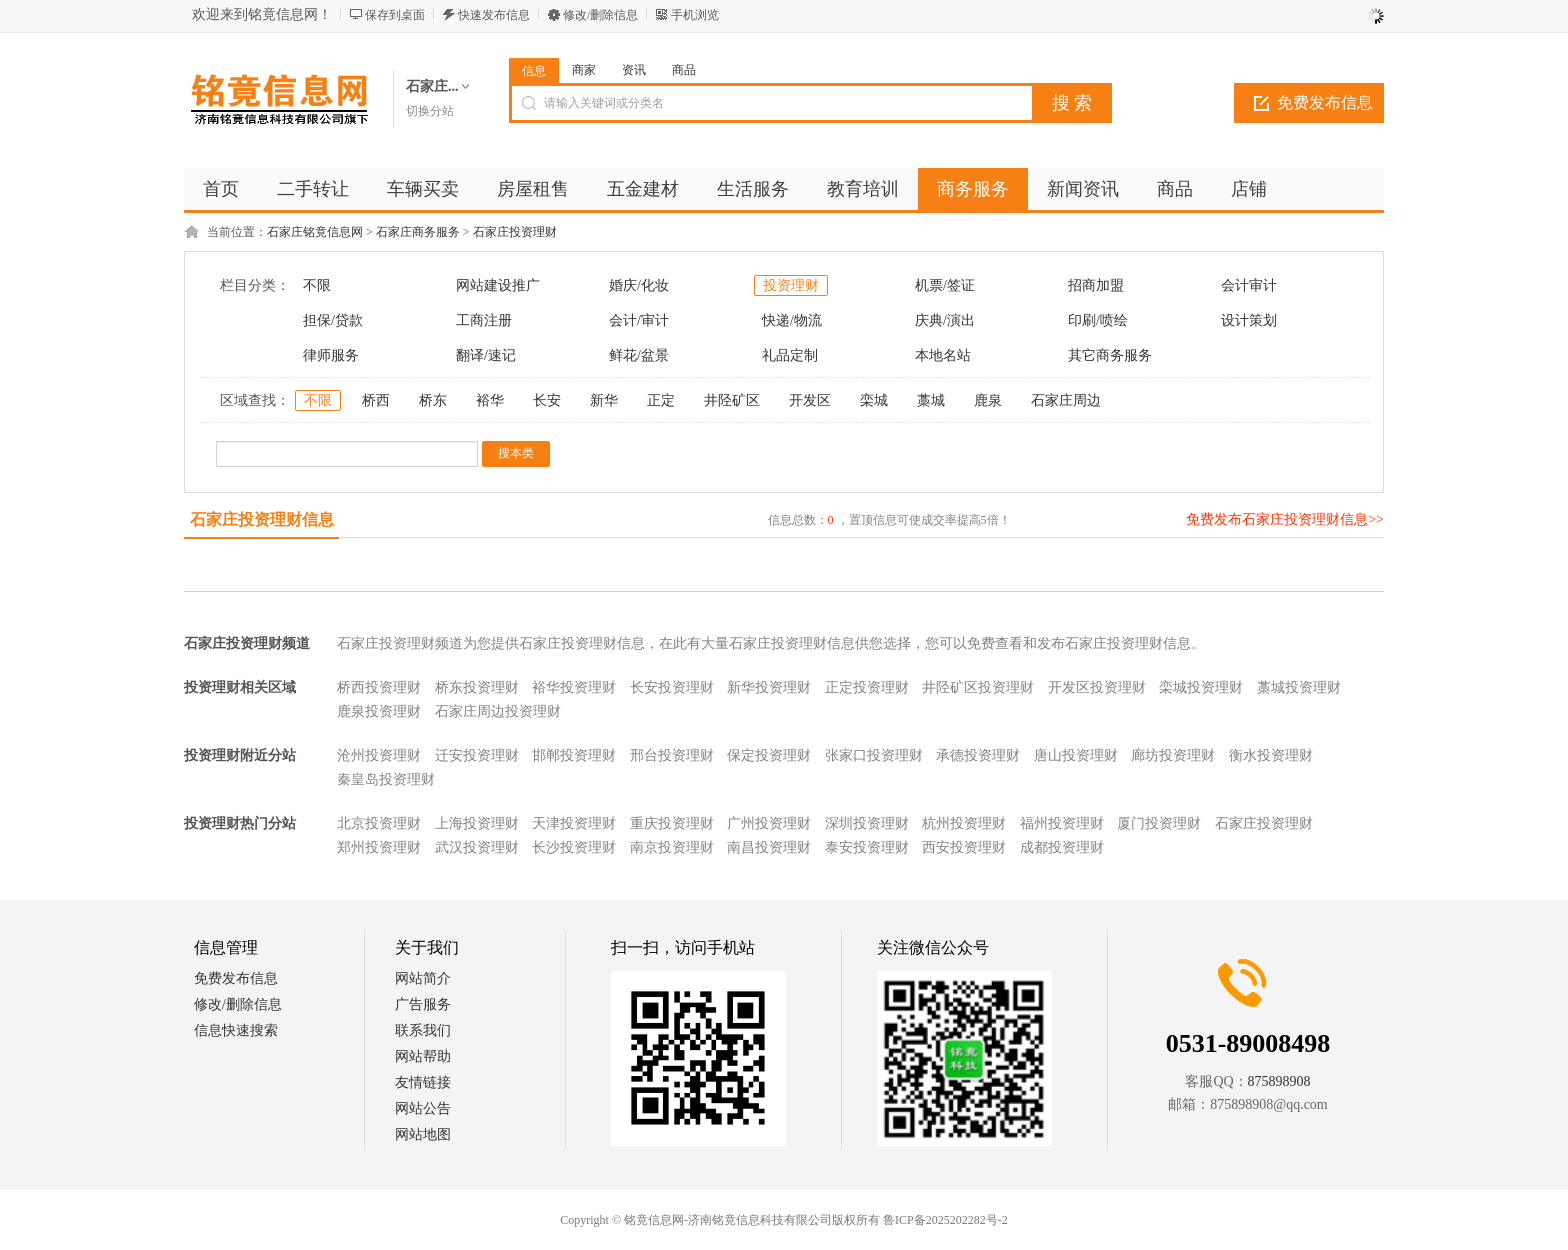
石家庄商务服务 (418, 232)
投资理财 (791, 285)
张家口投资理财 (874, 755)
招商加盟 (1096, 285)
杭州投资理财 (964, 823)
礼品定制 (790, 355)
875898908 (1279, 1081)
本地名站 (943, 355)
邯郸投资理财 (574, 755)
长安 (547, 400)
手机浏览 (695, 15)
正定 (661, 400)
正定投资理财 (867, 687)
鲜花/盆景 (639, 355)
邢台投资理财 (672, 755)
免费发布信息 (1325, 102)
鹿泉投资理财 (379, 711)
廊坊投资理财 (1173, 755)
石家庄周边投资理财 (498, 711)
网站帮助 (423, 1056)
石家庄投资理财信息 (262, 519)
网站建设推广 (498, 285)
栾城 (874, 400)
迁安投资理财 (477, 755)
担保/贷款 (333, 320)
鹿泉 (988, 400)
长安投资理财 (672, 687)
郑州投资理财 (379, 847)
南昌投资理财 (769, 847)
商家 (584, 70)
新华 (604, 400)
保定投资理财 (769, 755)
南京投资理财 (672, 847)
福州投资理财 (1062, 823)
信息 (534, 71)
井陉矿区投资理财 (978, 687)
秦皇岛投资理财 (386, 779)
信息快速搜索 (236, 1030)
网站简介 (423, 978)
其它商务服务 (1110, 355)
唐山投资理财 (1076, 755)
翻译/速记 (486, 355)
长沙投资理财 (574, 847)
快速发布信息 (494, 15)
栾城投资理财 (1201, 687)
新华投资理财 (769, 687)
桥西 (376, 400)
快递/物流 (792, 320)
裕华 (490, 400)
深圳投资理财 (867, 823)
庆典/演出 (945, 320)
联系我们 (423, 1030)
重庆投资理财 (672, 823)
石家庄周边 (1066, 400)
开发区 (810, 400)
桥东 (433, 400)
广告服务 (423, 1004)
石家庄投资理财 (515, 232)
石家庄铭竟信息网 (315, 232)
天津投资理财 (574, 823)
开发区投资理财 (1097, 687)
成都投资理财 (1062, 847)
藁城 (931, 400)
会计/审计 (639, 320)
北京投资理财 (379, 823)
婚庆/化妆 (639, 285)
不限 (317, 285)
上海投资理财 (477, 823)
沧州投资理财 (379, 755)
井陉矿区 (732, 400)
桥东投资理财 (477, 687)
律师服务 (331, 355)
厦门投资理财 (1159, 823)
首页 (221, 189)
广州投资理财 (769, 823)
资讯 (634, 70)
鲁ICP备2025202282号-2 (945, 1220)
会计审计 (1249, 285)
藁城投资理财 (1299, 687)
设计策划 (1249, 320)
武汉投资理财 (477, 847)
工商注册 (484, 320)
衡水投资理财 (1271, 755)
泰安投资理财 (867, 847)
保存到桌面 (395, 15)
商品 (684, 70)
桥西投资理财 (379, 687)
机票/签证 (945, 285)
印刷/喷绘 (1098, 320)
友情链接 (423, 1082)
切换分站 (430, 111)
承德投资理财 (978, 755)
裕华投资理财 (574, 687)
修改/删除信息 (600, 15)
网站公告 (423, 1108)
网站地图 (423, 1134)
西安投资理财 (964, 847)
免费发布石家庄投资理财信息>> (1285, 519)
